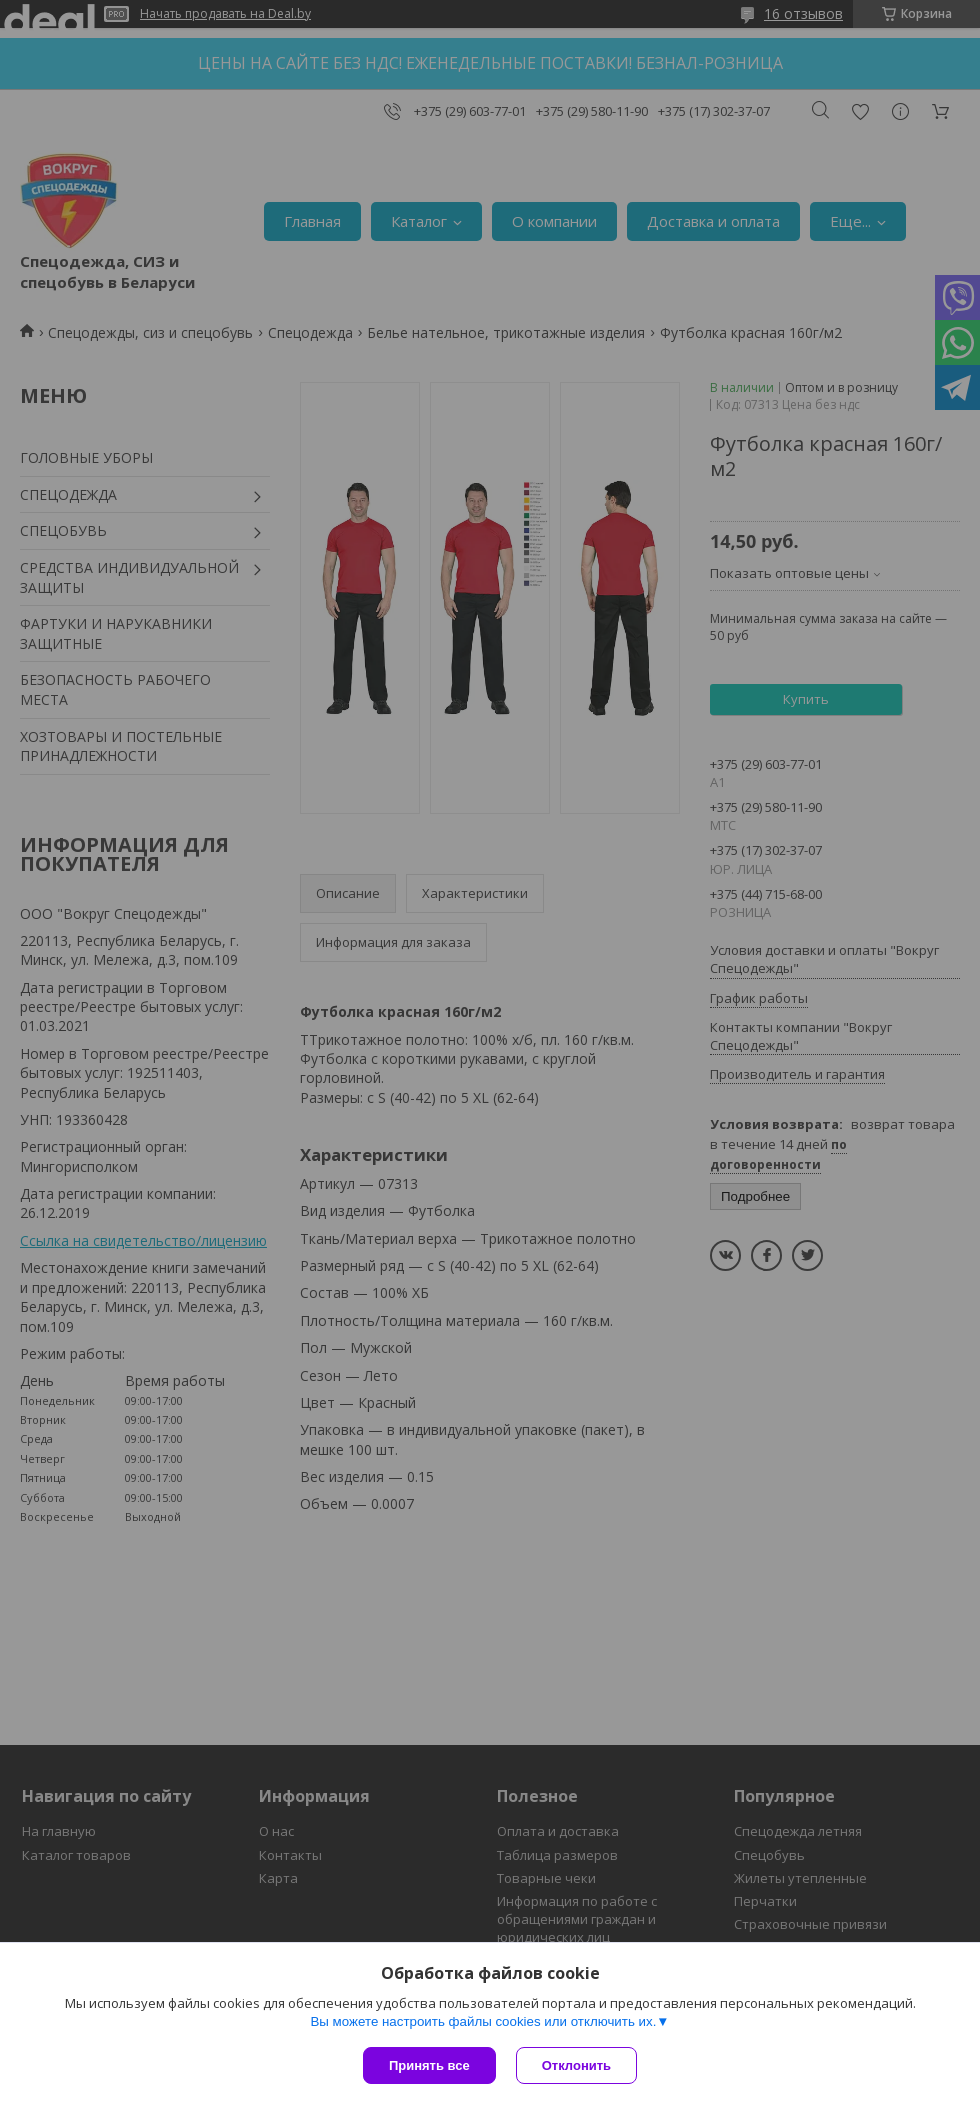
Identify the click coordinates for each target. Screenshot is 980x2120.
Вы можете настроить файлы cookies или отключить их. (483, 2021)
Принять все (429, 2065)
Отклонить (576, 2065)
